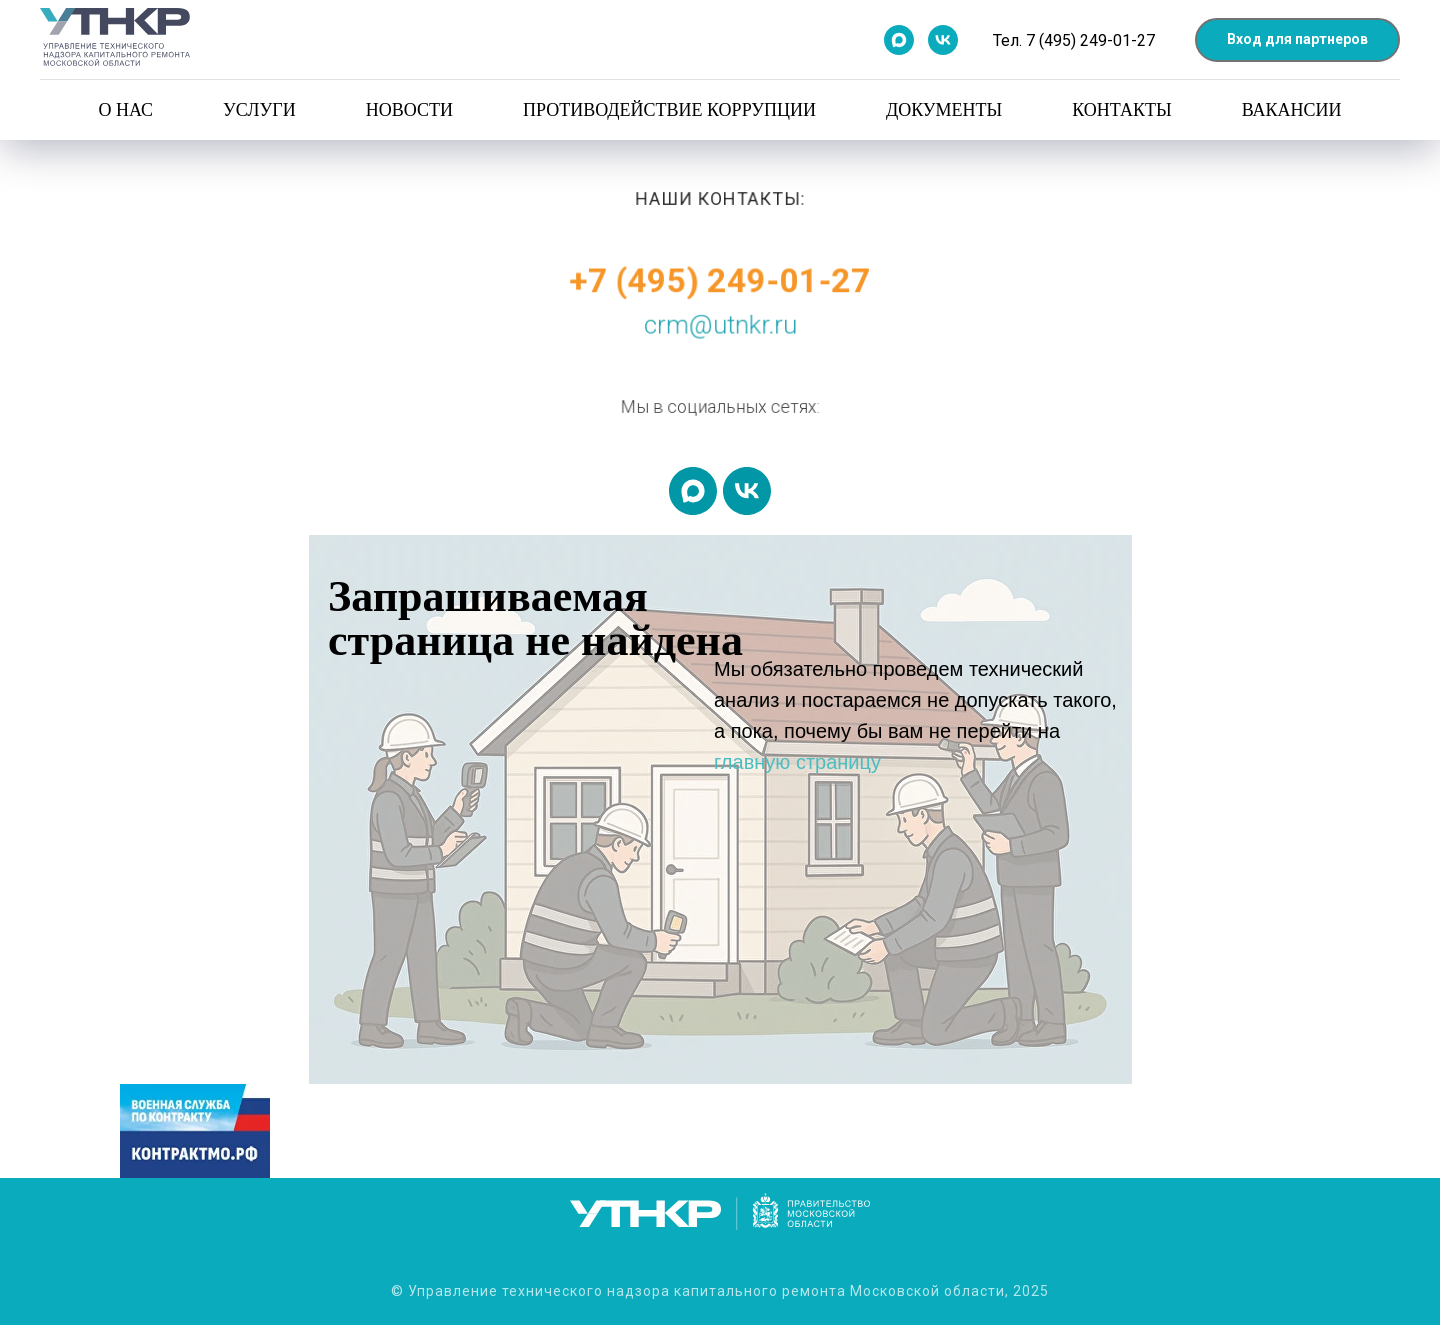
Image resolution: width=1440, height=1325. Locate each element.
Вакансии (1292, 110)
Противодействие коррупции (669, 110)
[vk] (747, 491)
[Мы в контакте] (943, 40)
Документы (944, 110)
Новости (409, 110)
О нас (125, 110)
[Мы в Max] (899, 40)
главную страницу (797, 762)
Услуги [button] (259, 110)
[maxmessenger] (693, 491)
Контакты (1121, 110)
